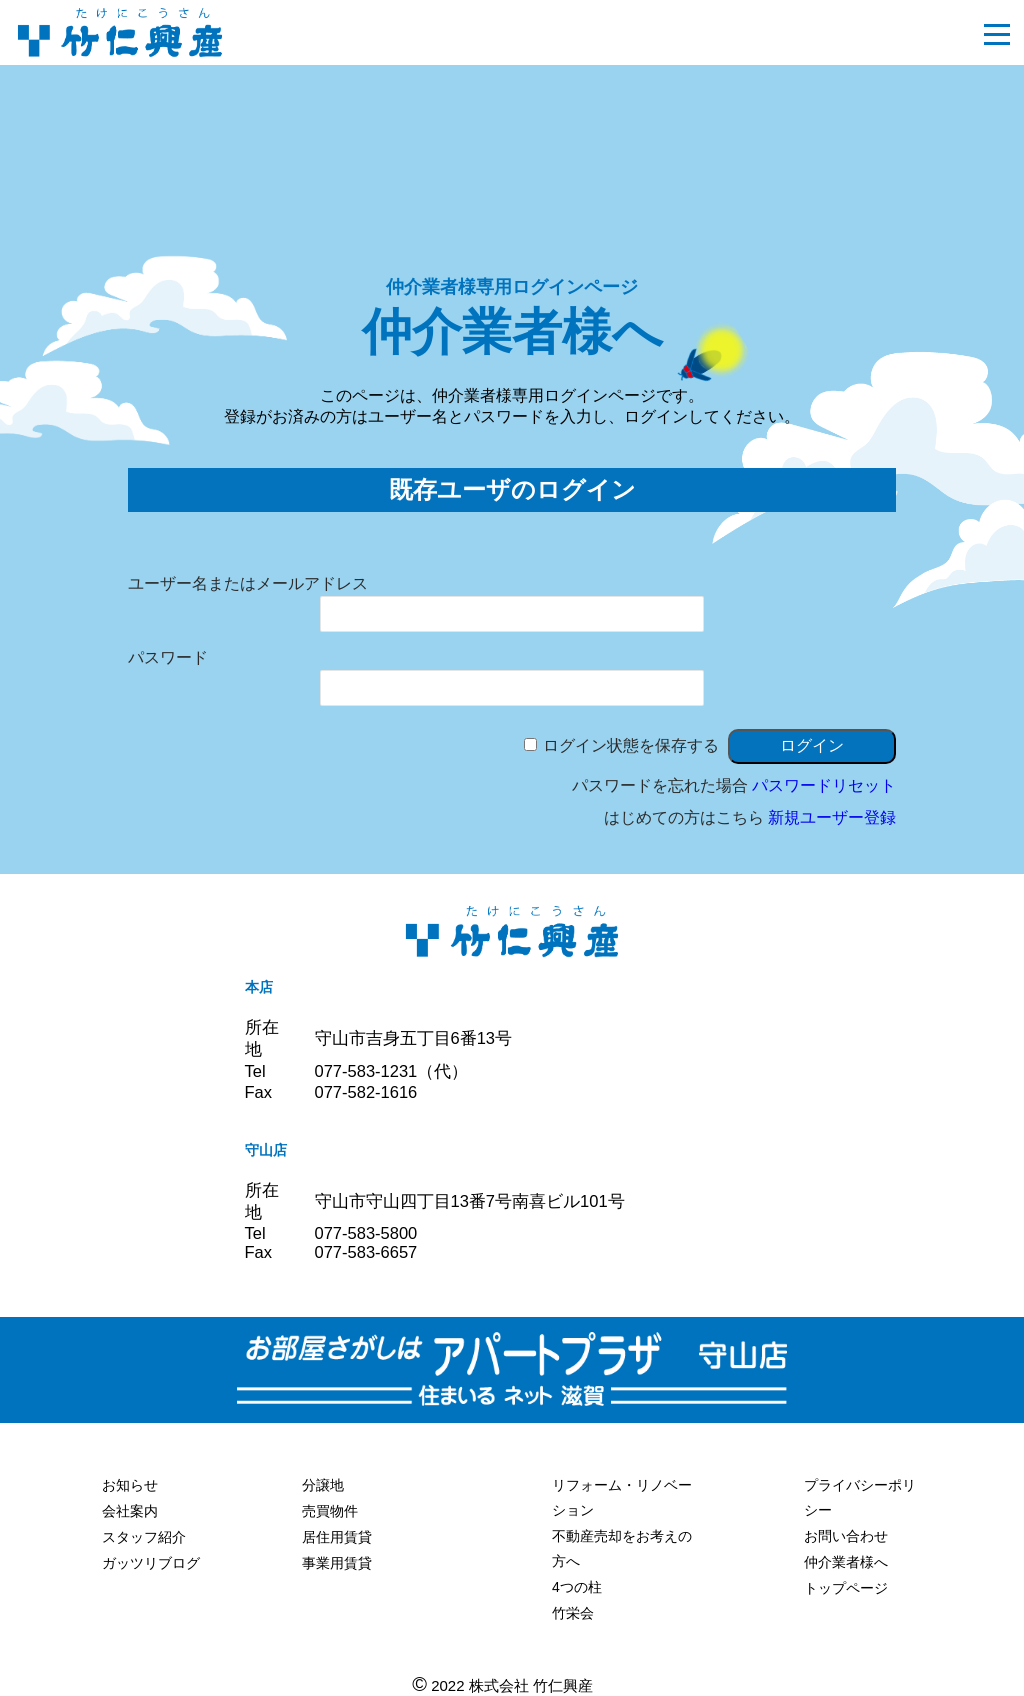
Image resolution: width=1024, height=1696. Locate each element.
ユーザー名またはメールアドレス (248, 583)
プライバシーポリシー (860, 1497)
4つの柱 (577, 1587)
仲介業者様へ (846, 1562)
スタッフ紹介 (144, 1537)
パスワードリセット (824, 785)
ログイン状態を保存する (631, 745)
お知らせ (130, 1485)
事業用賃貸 (337, 1563)
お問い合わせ (846, 1536)
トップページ (846, 1588)
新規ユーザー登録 (832, 817)
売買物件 (330, 1511)
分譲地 (323, 1485)
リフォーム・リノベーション (622, 1497)
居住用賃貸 (337, 1537)
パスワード (168, 657)
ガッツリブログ (151, 1563)
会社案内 (130, 1511)
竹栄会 (573, 1613)
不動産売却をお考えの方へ (622, 1548)
